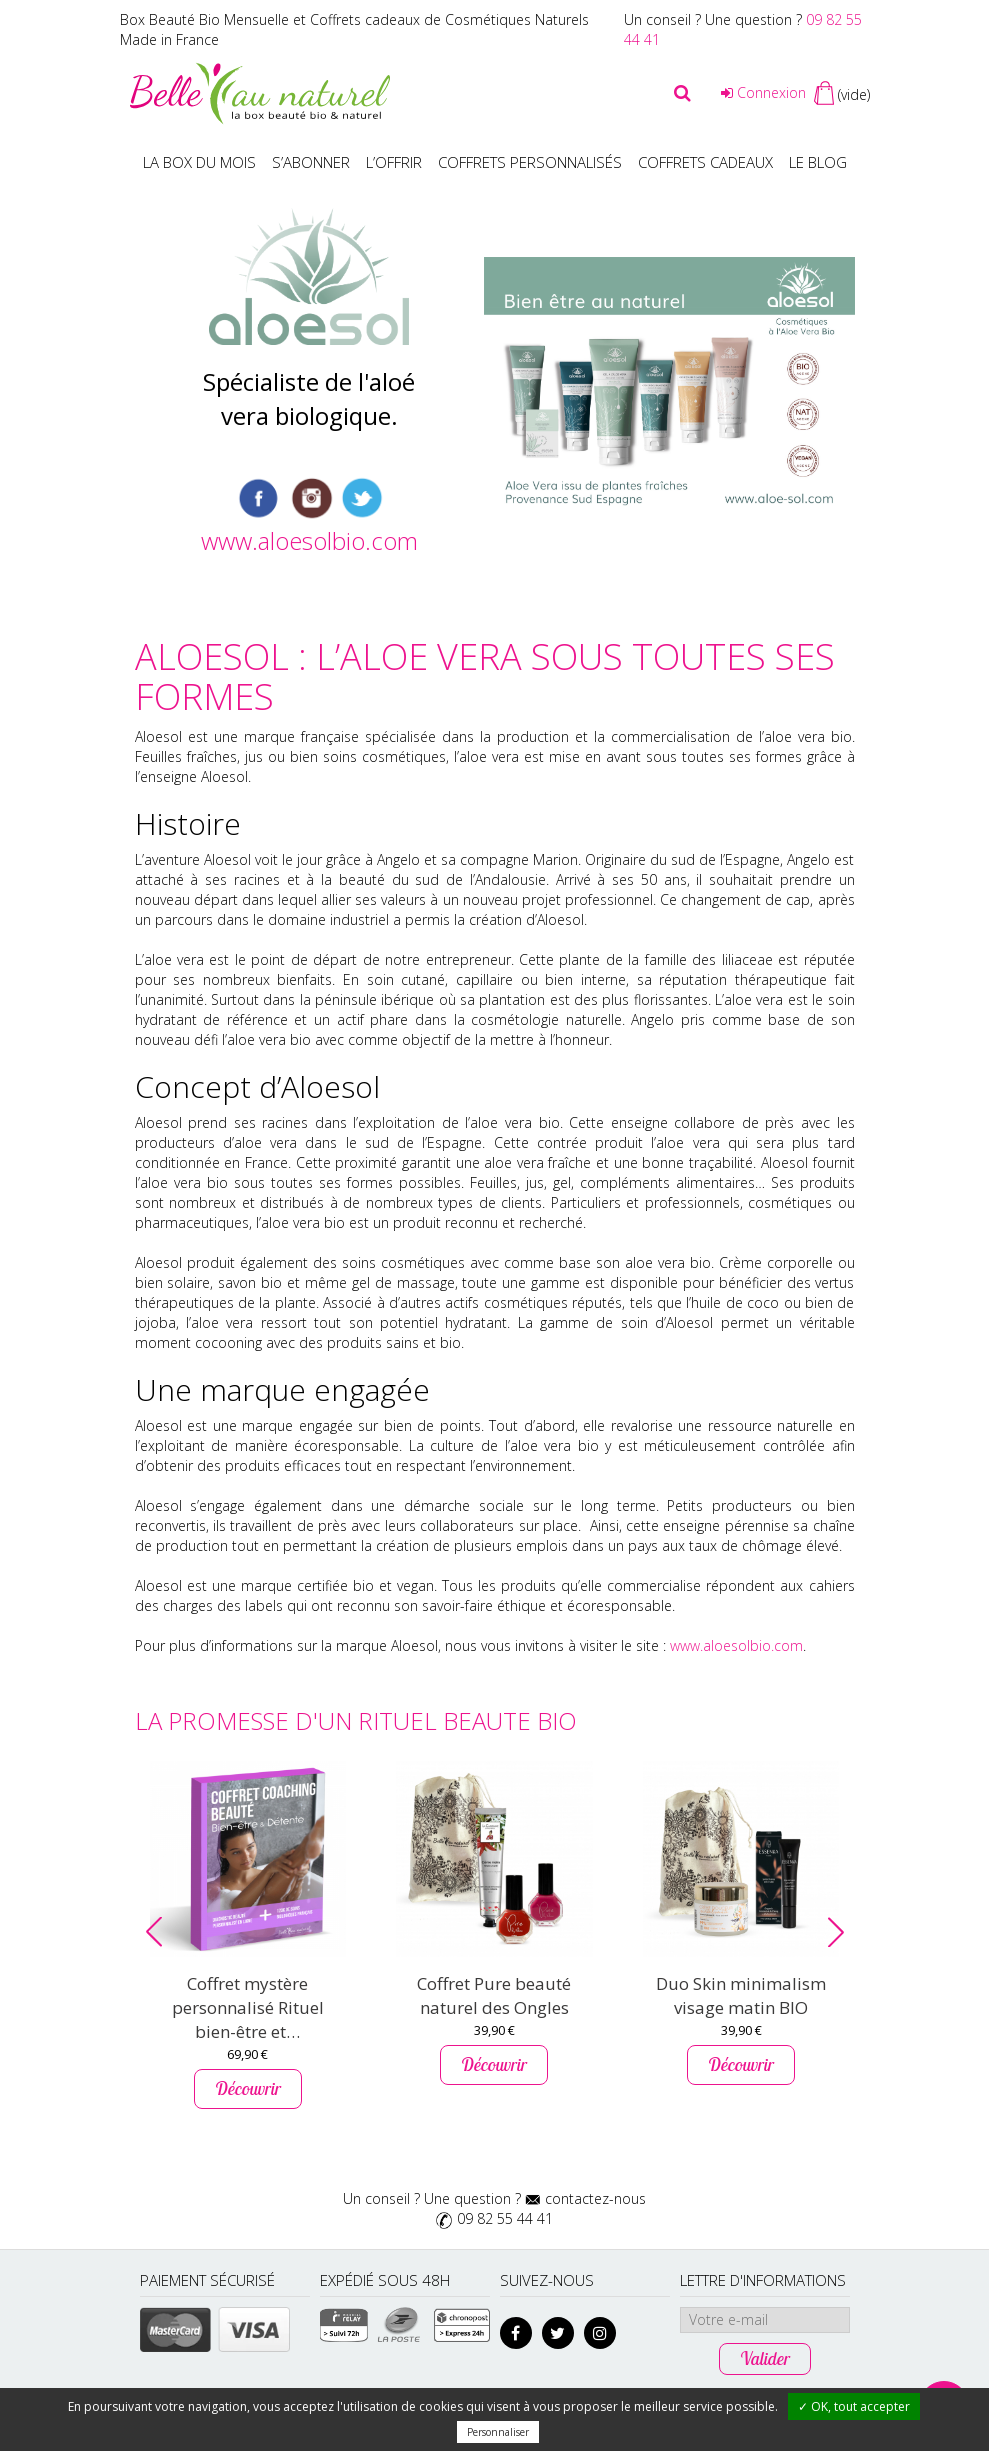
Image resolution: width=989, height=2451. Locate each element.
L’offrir (394, 162)
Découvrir (248, 2088)
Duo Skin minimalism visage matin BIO (741, 1995)
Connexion (763, 92)
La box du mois (199, 162)
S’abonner (311, 162)
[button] (154, 1932)
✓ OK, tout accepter (854, 2406)
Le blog (818, 162)
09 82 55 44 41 (505, 2218)
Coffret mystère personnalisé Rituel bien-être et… (248, 2007)
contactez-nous (595, 2198)
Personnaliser (498, 2432)
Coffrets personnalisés (530, 162)
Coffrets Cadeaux (705, 162)
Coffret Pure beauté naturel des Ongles (494, 1995)
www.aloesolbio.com (309, 540)
